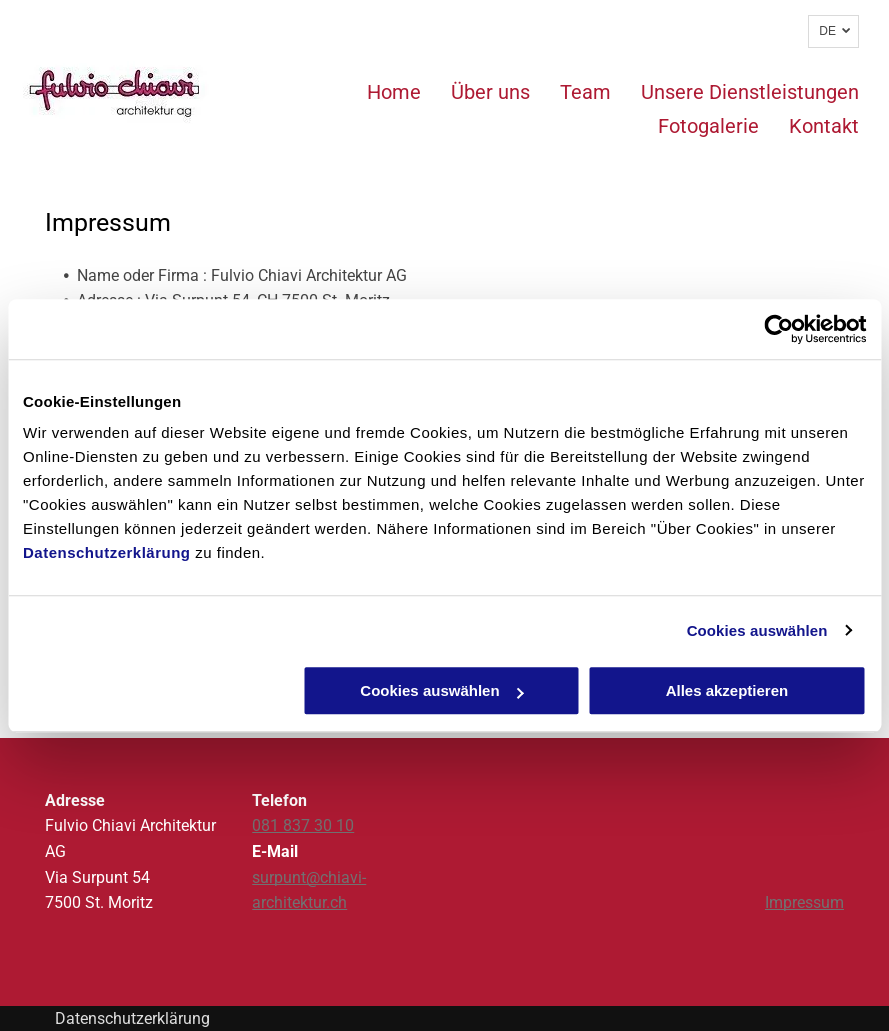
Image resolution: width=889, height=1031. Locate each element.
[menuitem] (379, 92)
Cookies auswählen (757, 630)
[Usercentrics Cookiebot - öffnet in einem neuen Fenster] (778, 329)
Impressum (804, 902)
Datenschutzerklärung (107, 552)
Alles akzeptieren (727, 690)
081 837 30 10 (303, 825)
